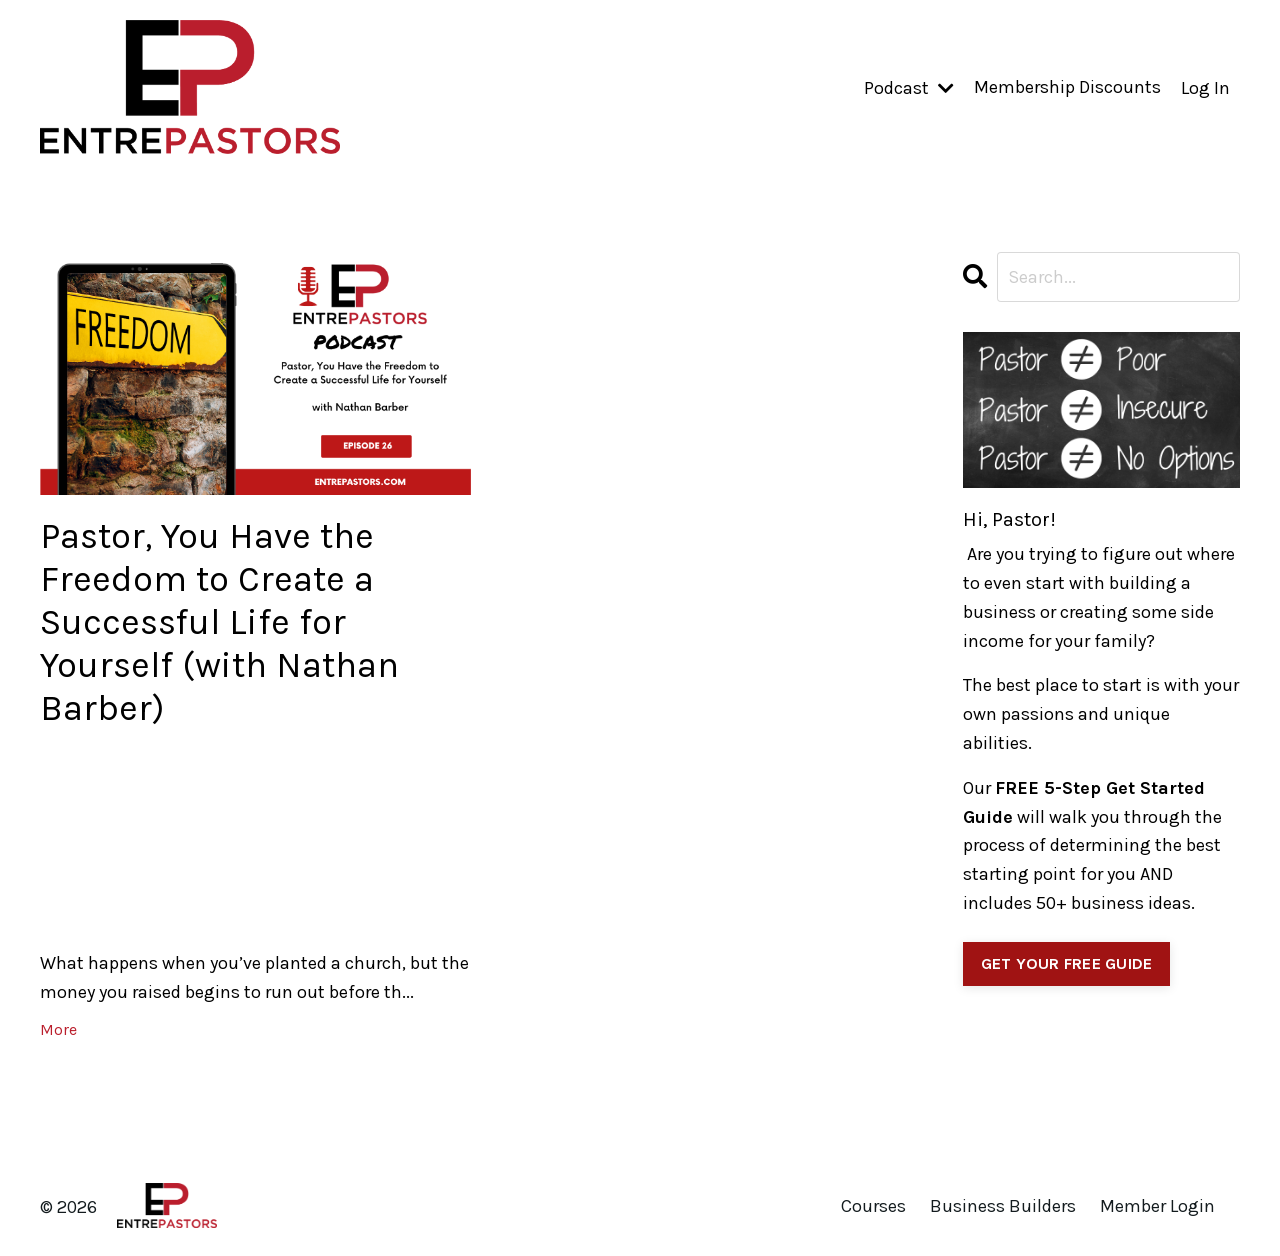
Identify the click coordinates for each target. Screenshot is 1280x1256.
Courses (873, 1207)
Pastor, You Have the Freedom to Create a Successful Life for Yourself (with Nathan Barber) (220, 622)
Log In (1205, 88)
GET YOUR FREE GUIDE (1067, 963)
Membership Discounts (1067, 88)
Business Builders (1003, 1207)
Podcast (909, 88)
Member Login (1157, 1207)
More (58, 1029)
